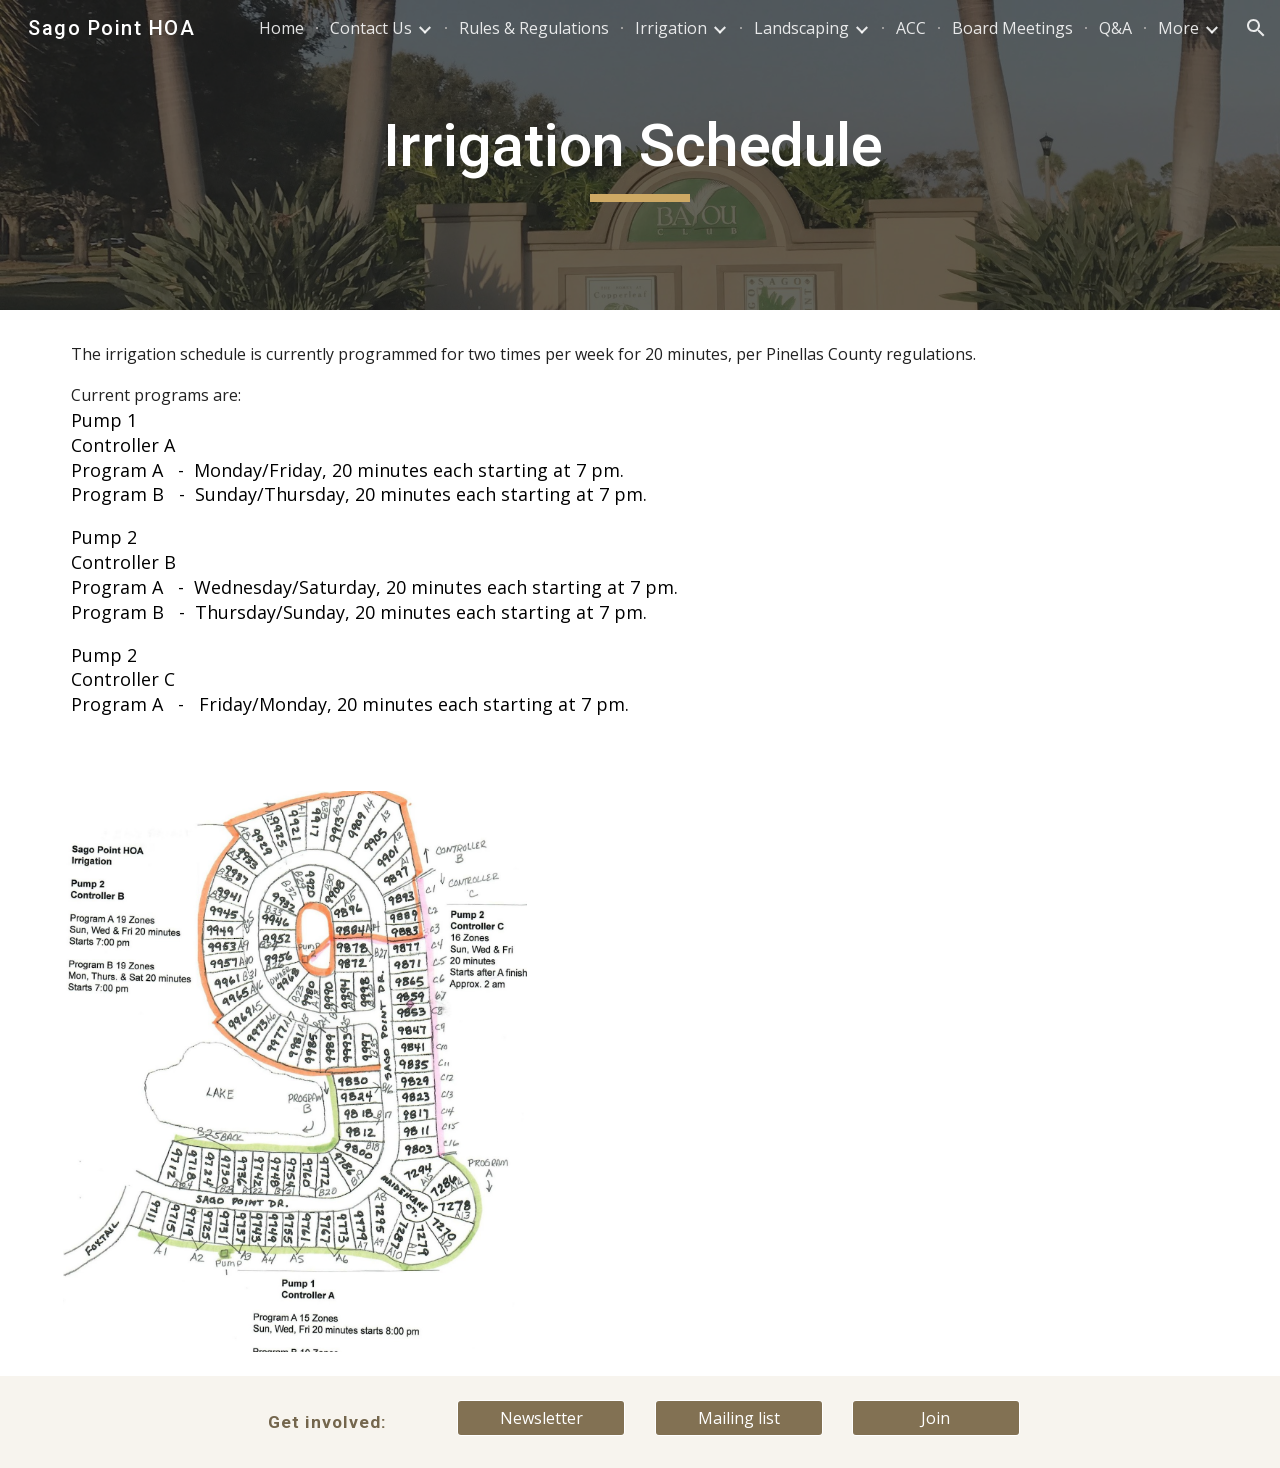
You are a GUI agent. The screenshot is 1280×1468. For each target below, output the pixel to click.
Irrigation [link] (671, 28)
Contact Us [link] (371, 28)
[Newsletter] (541, 1418)
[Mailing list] (739, 1418)
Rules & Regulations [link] (534, 28)
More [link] (1178, 28)
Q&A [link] (1115, 28)
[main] (640, 155)
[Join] (936, 1418)
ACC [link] (911, 28)
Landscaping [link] (801, 28)
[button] (1256, 28)
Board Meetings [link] (1012, 28)
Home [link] (281, 28)
